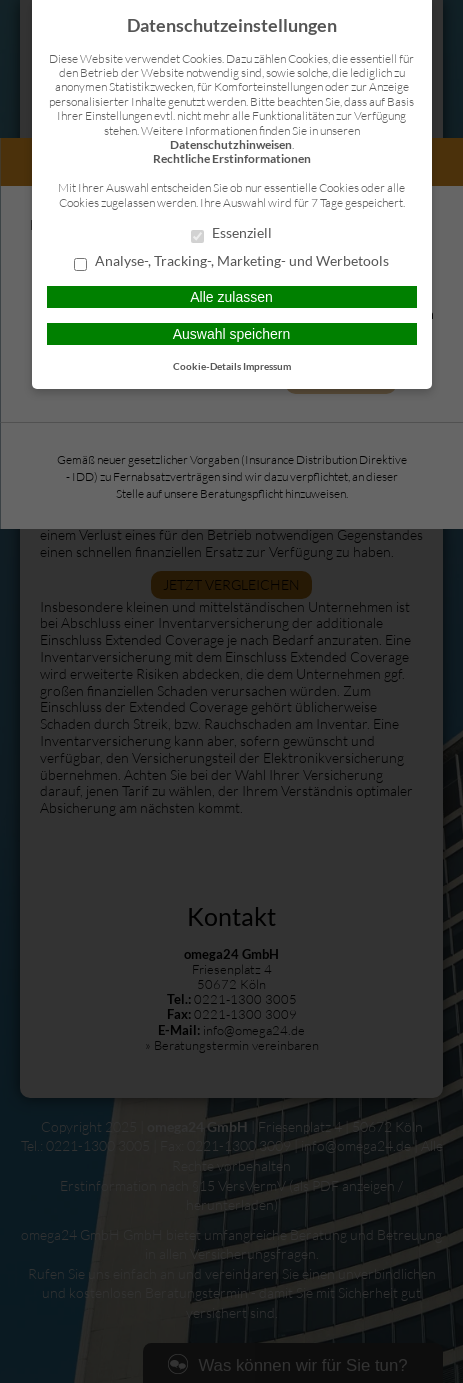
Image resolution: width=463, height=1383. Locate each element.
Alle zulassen (231, 297)
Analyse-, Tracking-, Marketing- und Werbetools (231, 262)
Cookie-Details (207, 366)
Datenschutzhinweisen (231, 144)
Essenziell (231, 234)
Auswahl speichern (232, 334)
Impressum (267, 366)
